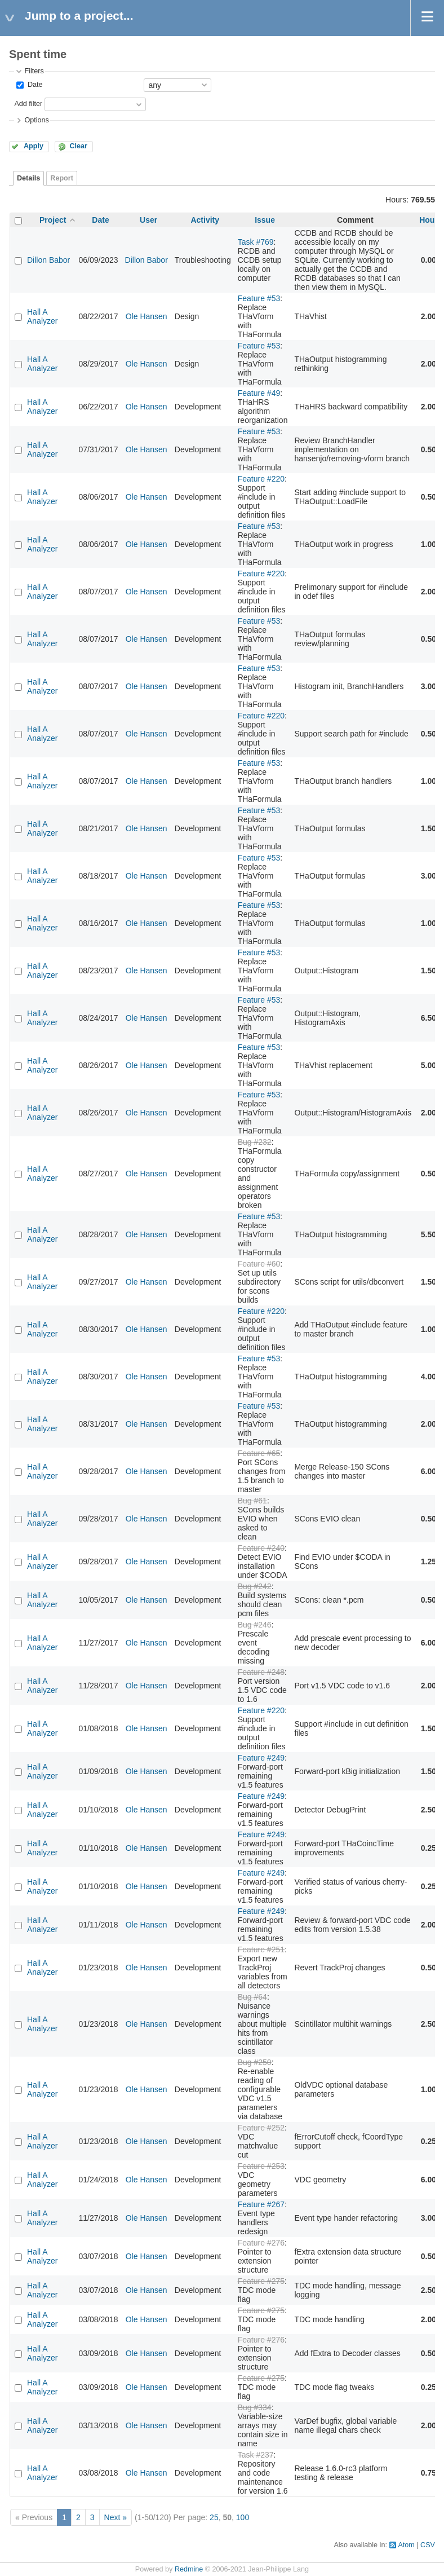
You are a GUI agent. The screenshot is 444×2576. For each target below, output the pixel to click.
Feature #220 (261, 478)
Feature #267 (261, 2204)
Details (28, 178)
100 (242, 2517)
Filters (33, 71)
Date (33, 85)
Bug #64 (252, 1996)
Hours (430, 219)
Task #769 (256, 241)
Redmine (189, 2569)
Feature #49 (259, 393)
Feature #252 (261, 2127)
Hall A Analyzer (42, 316)
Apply (33, 146)
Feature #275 (261, 2281)
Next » (115, 2517)
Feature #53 (259, 298)
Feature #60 (259, 1263)
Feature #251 (261, 1949)
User (148, 219)
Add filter (28, 104)
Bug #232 (255, 1141)
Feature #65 (259, 1453)
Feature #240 (261, 1547)
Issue (265, 219)
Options (36, 120)
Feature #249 (261, 1757)
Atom (406, 2545)
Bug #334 (255, 2407)
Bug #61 (252, 1500)
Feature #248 (261, 1672)
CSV (427, 2545)
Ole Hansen (146, 316)
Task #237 (256, 2454)
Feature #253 (261, 2166)
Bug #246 (255, 1624)
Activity (204, 219)
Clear (78, 146)
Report (61, 178)
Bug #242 (255, 1586)
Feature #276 (261, 2242)
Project (52, 219)
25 (214, 2517)
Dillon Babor (48, 259)
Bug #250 (255, 2062)
